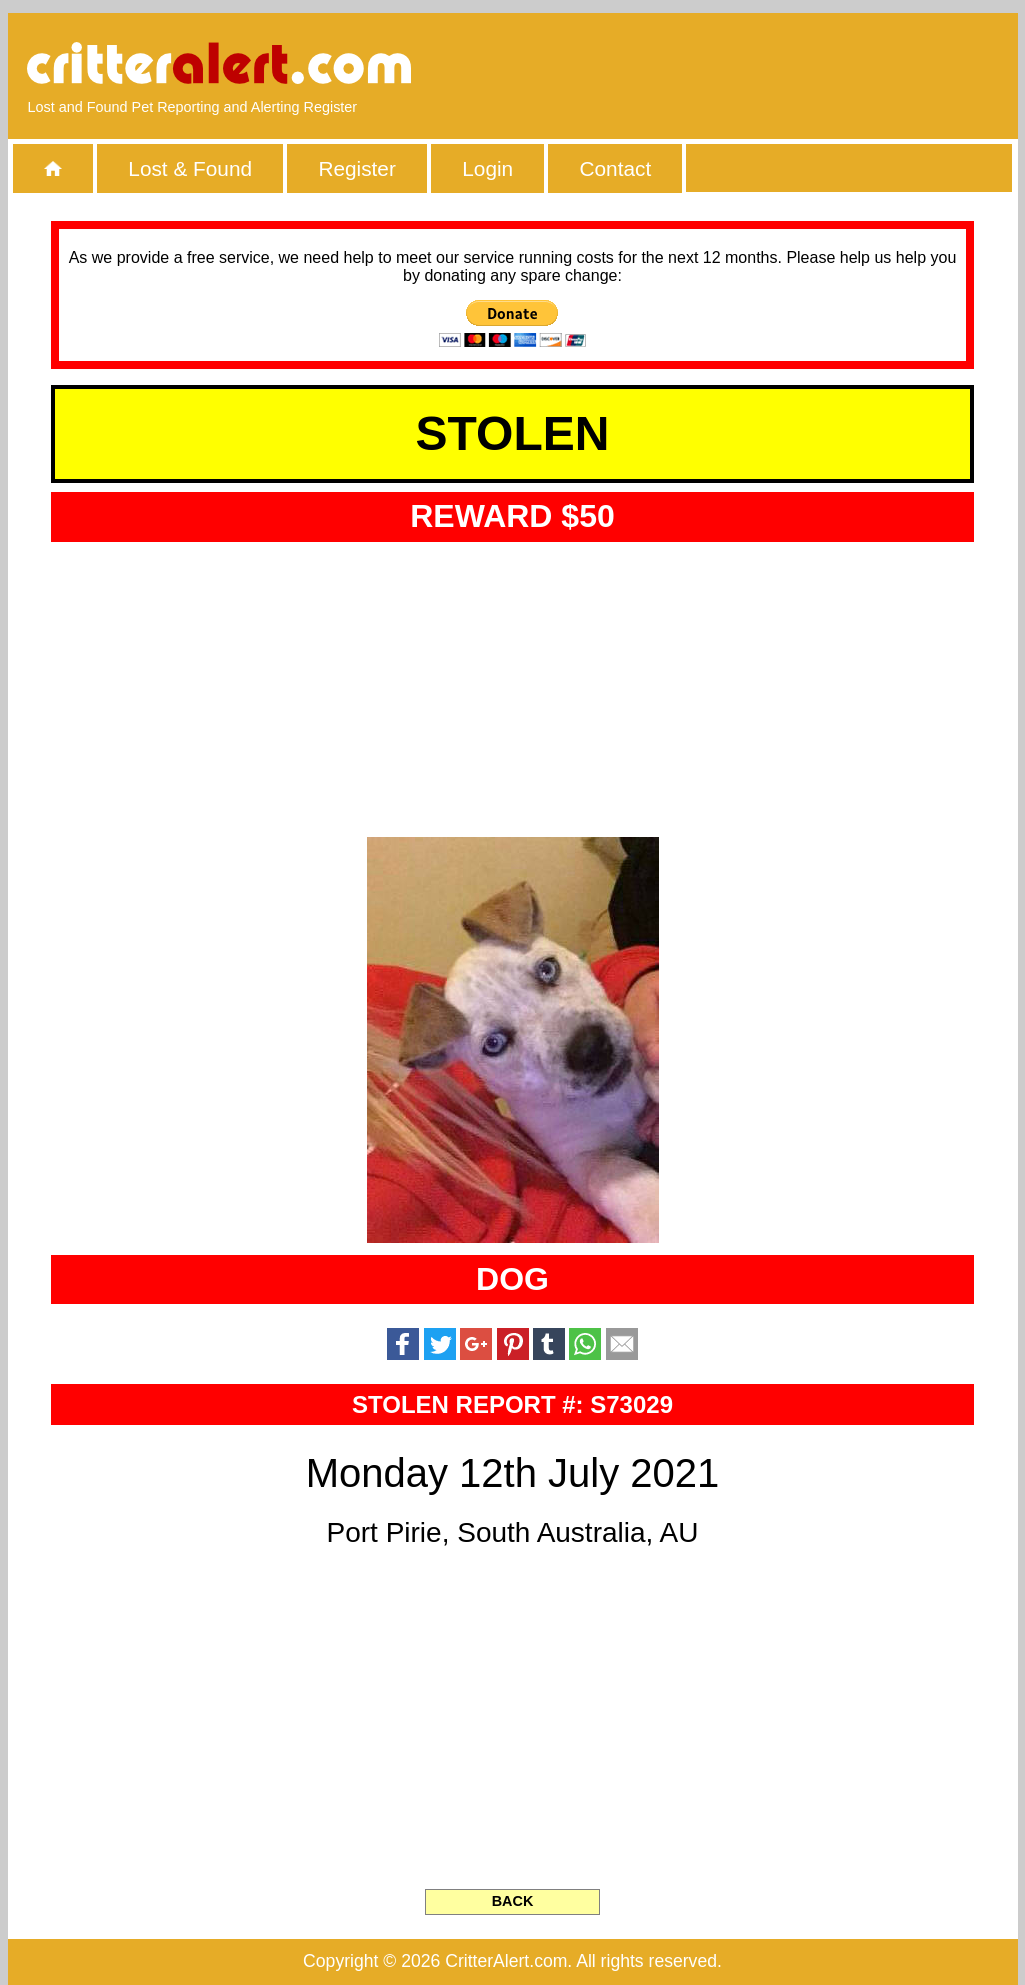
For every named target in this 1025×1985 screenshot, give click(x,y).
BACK (513, 1901)
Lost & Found (190, 168)
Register (356, 168)
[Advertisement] (767, 65)
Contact (616, 168)
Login (487, 168)
